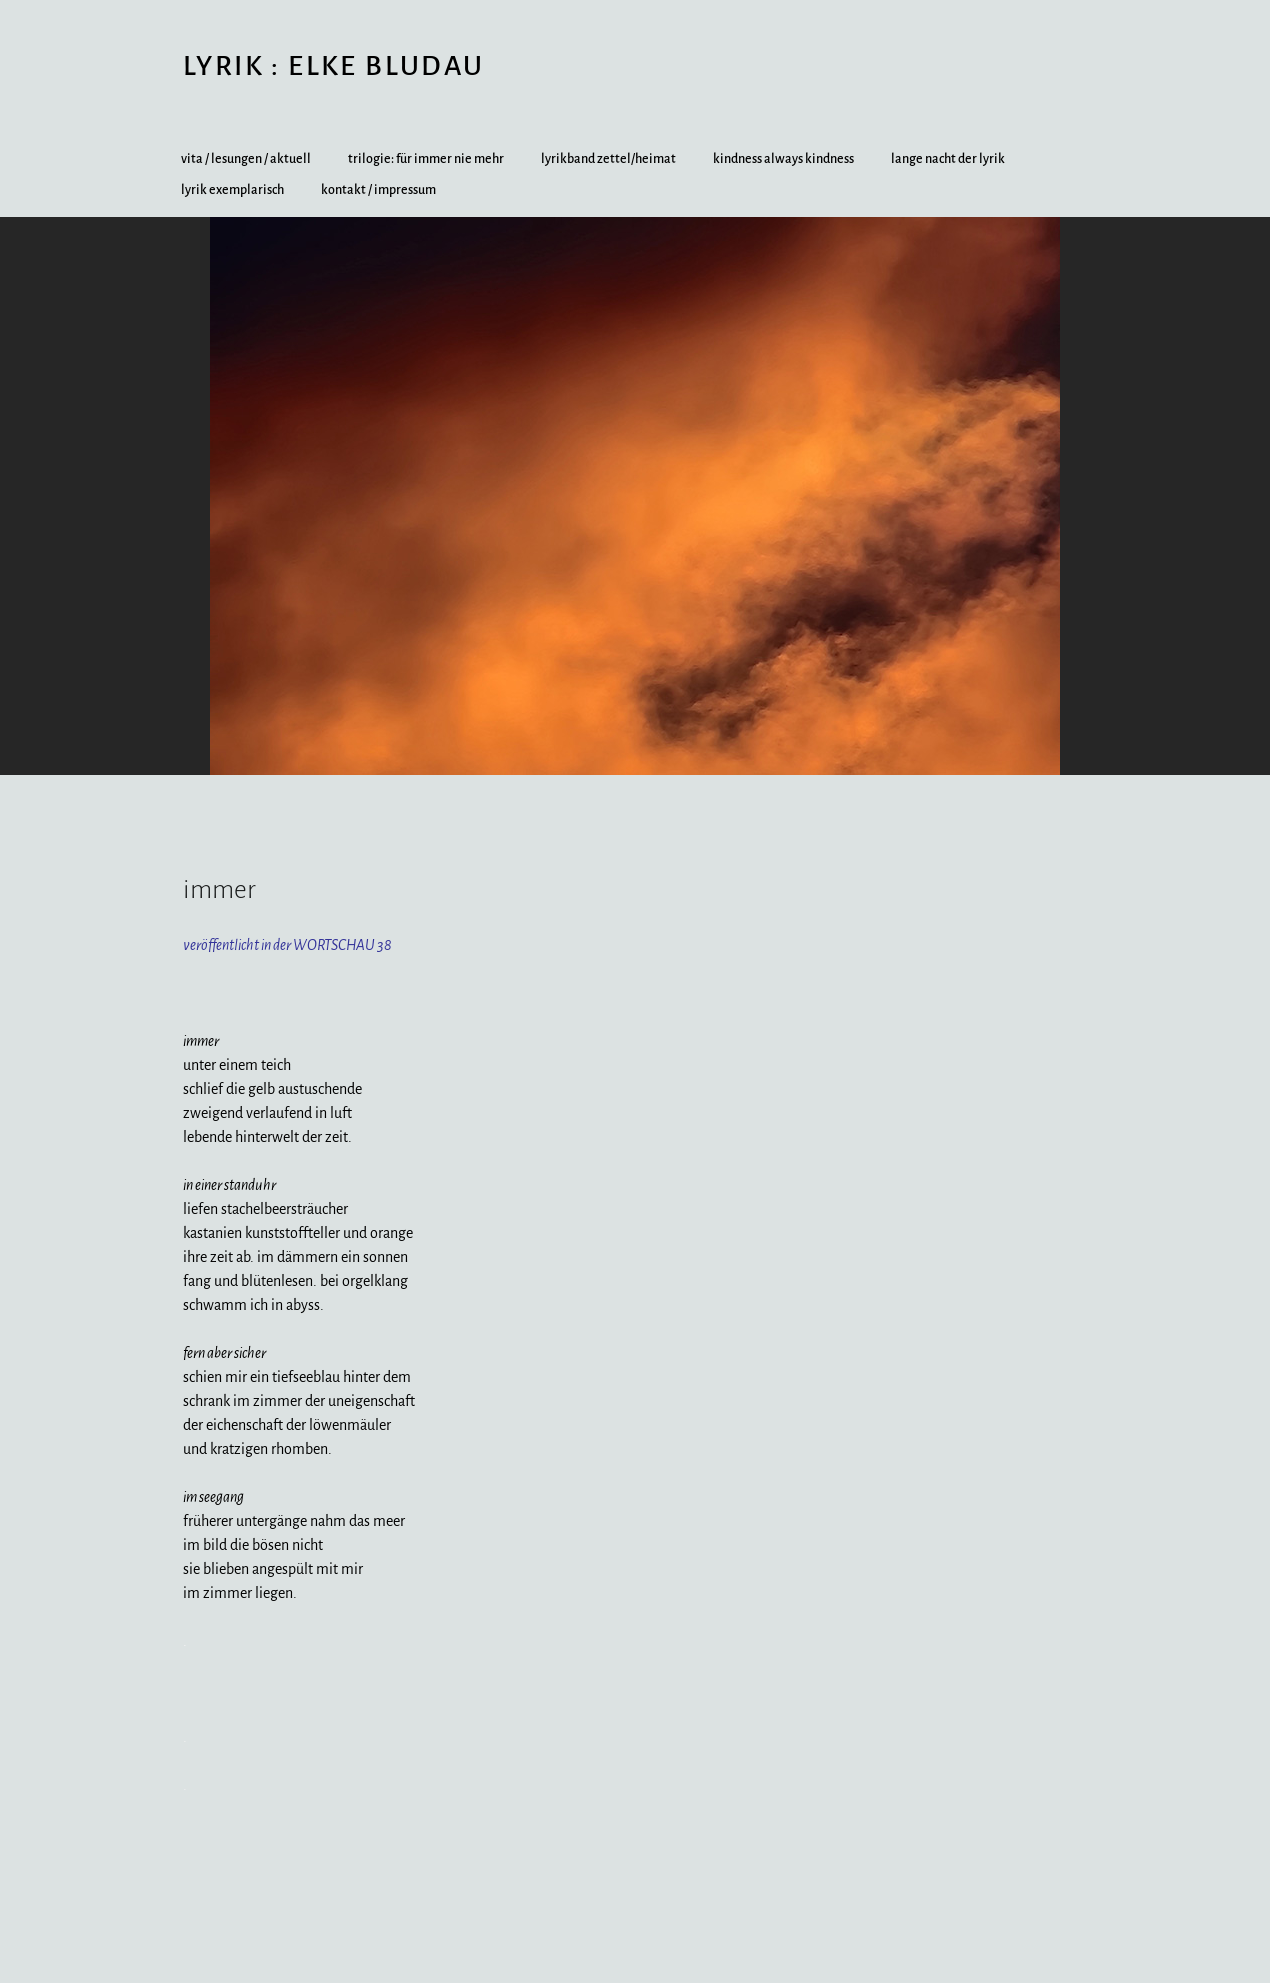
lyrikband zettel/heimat (608, 159)
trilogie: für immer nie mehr (426, 159)
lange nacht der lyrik (948, 159)
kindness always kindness (783, 159)
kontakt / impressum (378, 190)
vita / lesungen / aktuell (246, 159)
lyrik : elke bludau (334, 66)
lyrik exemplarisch (232, 190)
